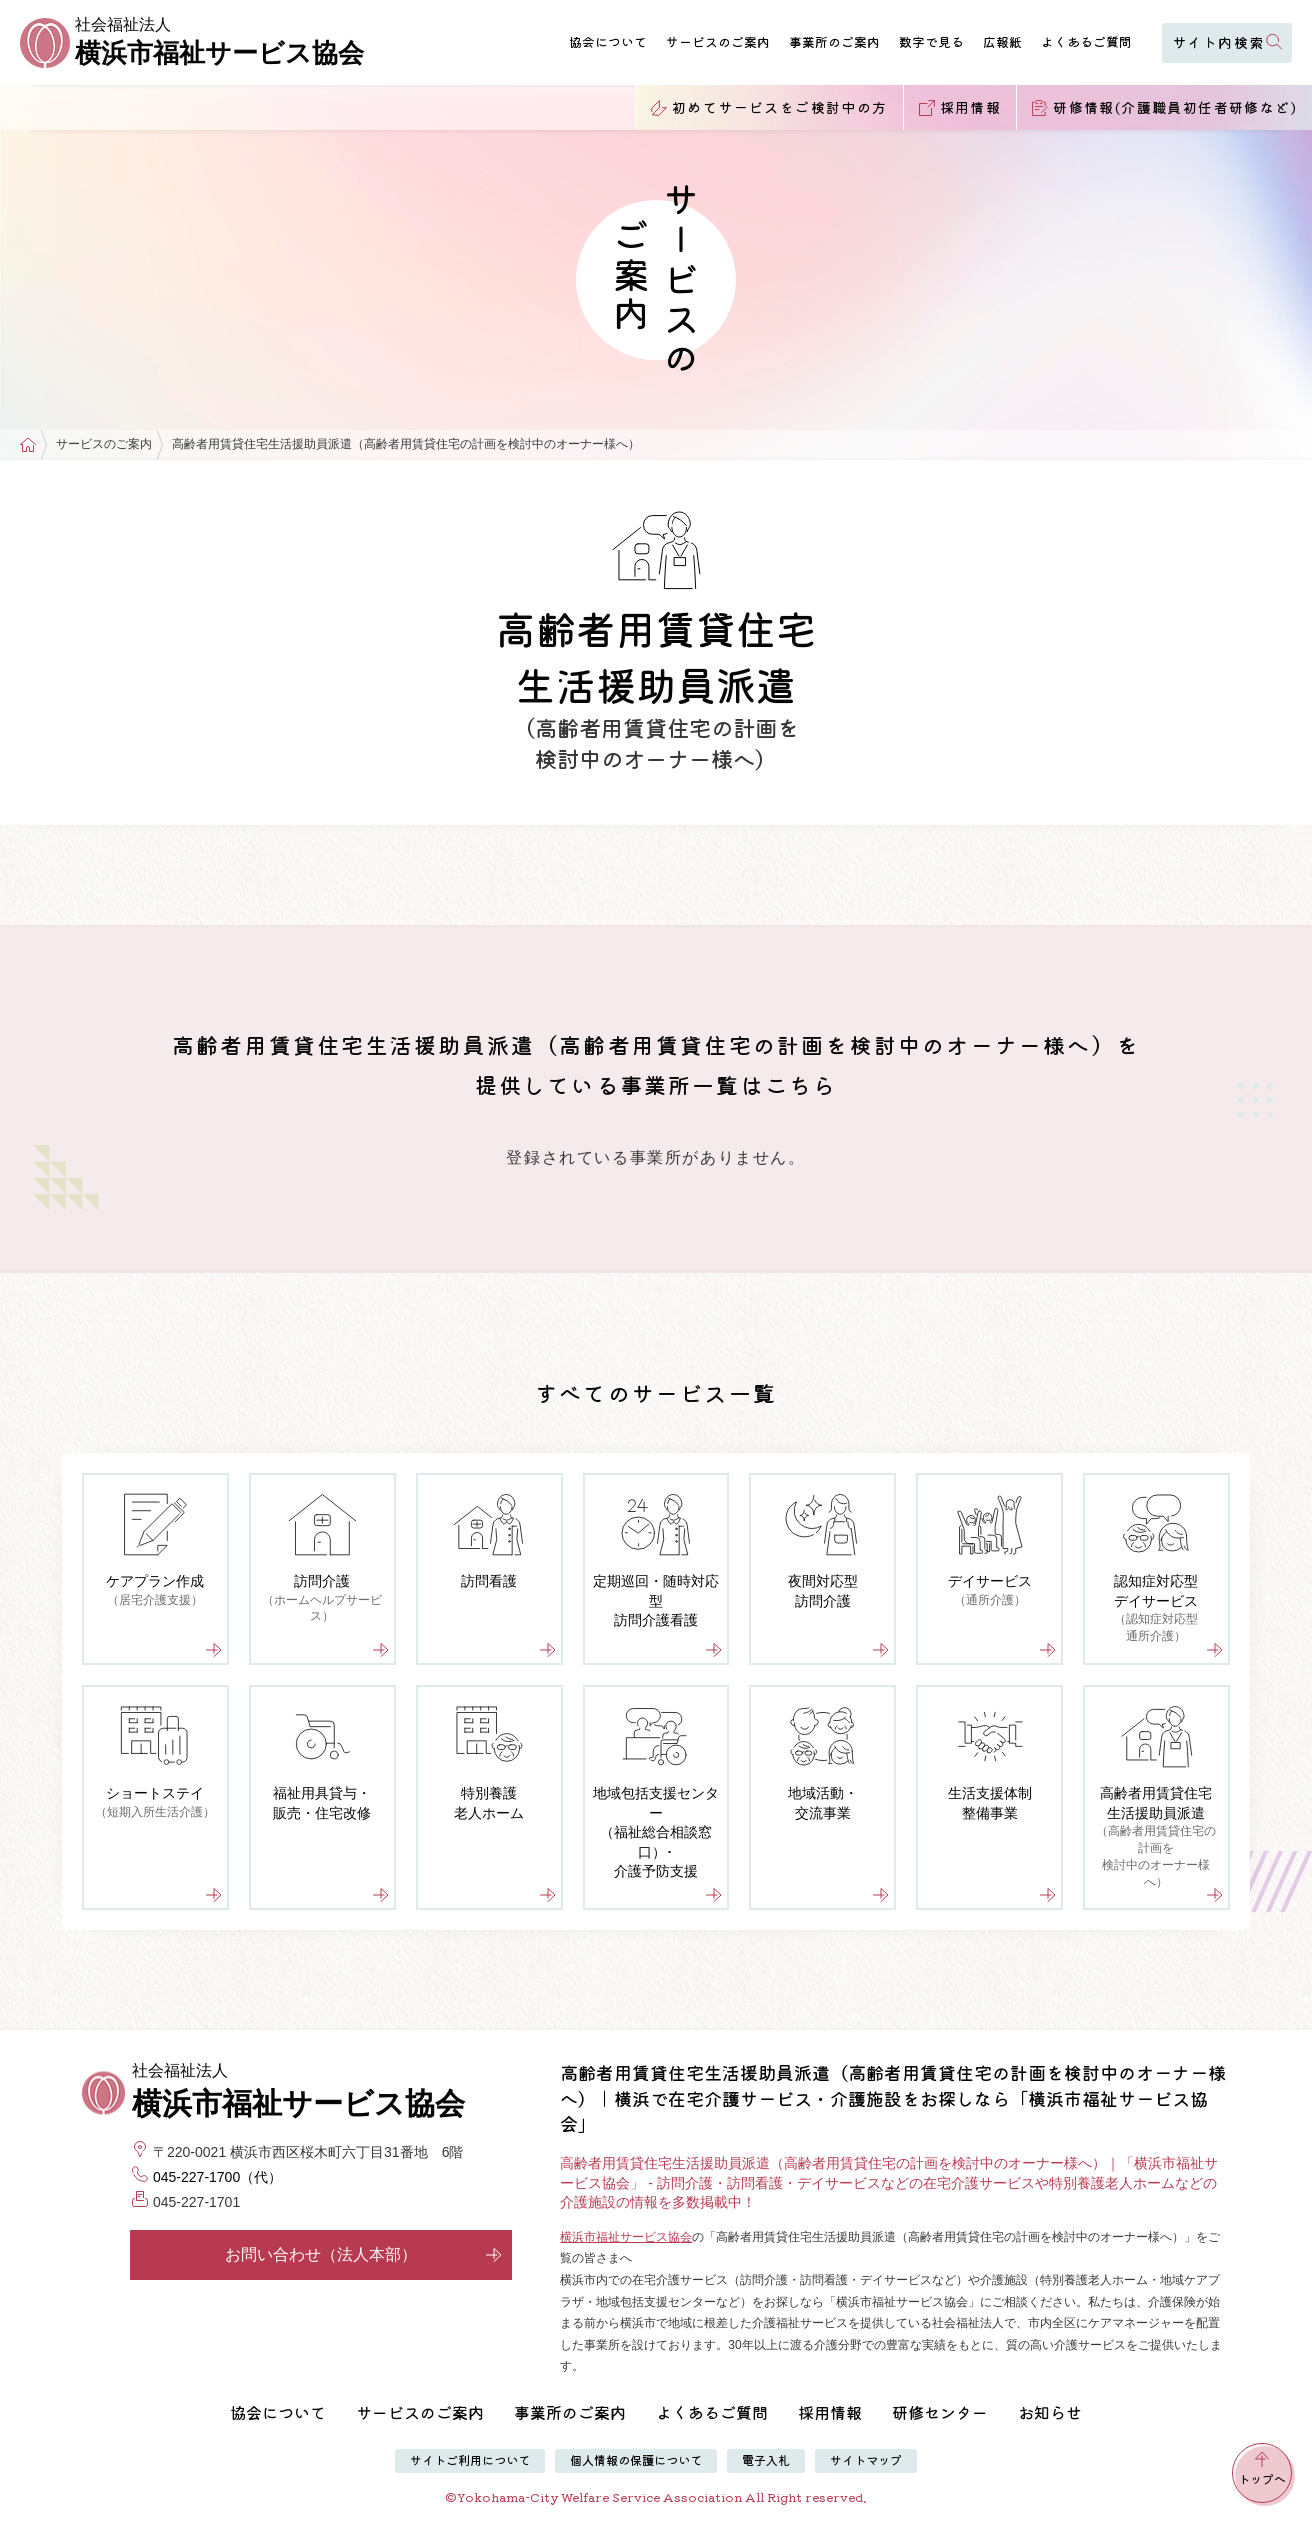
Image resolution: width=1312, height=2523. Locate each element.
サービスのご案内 (718, 41)
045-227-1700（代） (217, 2177)
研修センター (940, 2412)
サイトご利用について (470, 2459)
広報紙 (1002, 41)
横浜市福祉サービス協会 (626, 2237)
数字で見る (931, 41)
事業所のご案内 (834, 41)
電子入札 (766, 2459)
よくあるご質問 (1086, 41)
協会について (608, 41)
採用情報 (830, 2412)
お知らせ (1050, 2412)
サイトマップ (866, 2459)
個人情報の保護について (636, 2459)
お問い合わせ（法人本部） (363, 2254)
